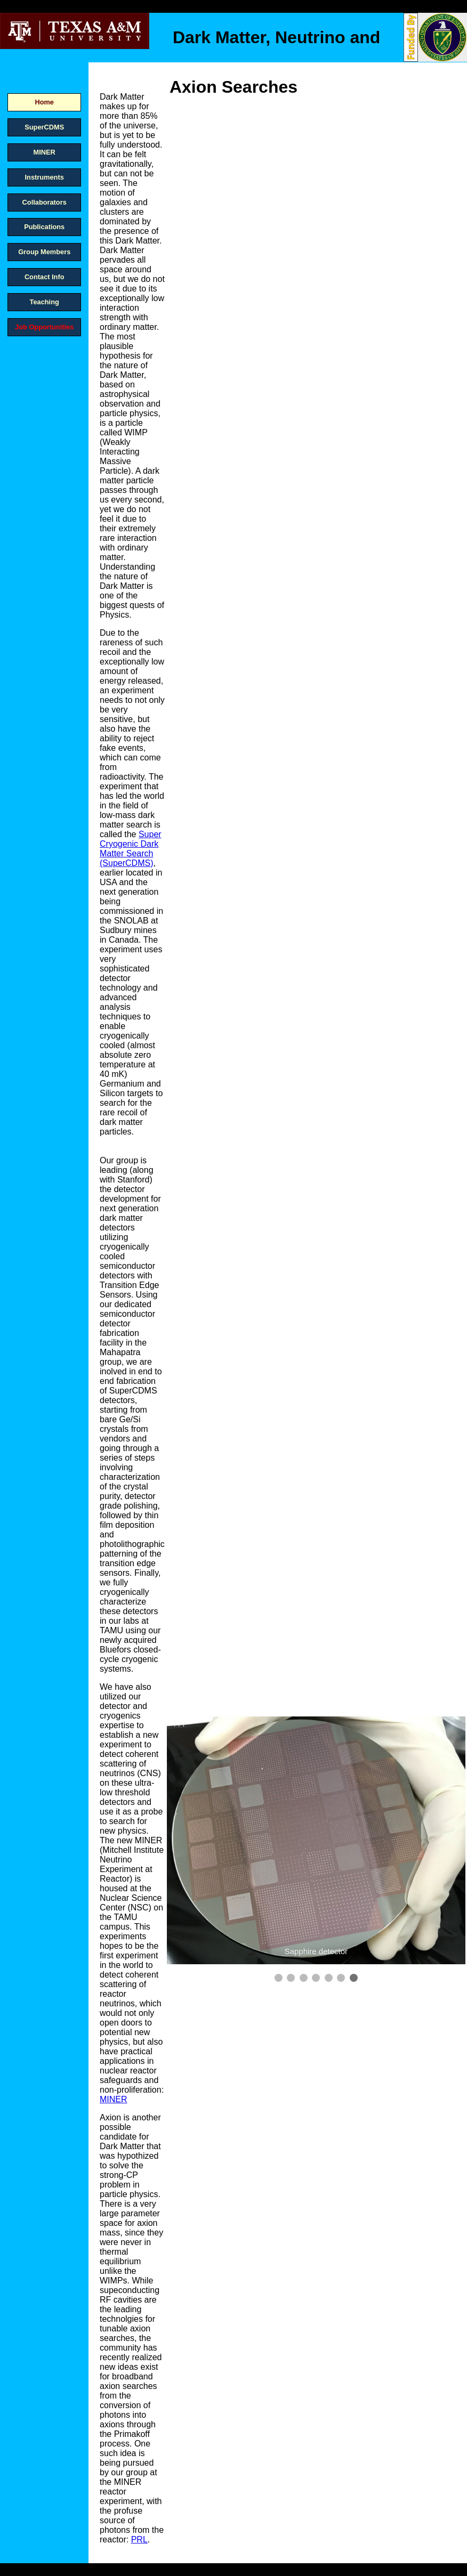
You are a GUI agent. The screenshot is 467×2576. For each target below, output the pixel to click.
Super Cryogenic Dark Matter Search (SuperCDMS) (131, 849)
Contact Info (45, 277)
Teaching (44, 302)
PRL (139, 2539)
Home (44, 102)
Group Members (44, 252)
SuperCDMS (44, 127)
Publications (44, 227)
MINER (44, 152)
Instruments (44, 177)
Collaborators (44, 202)
